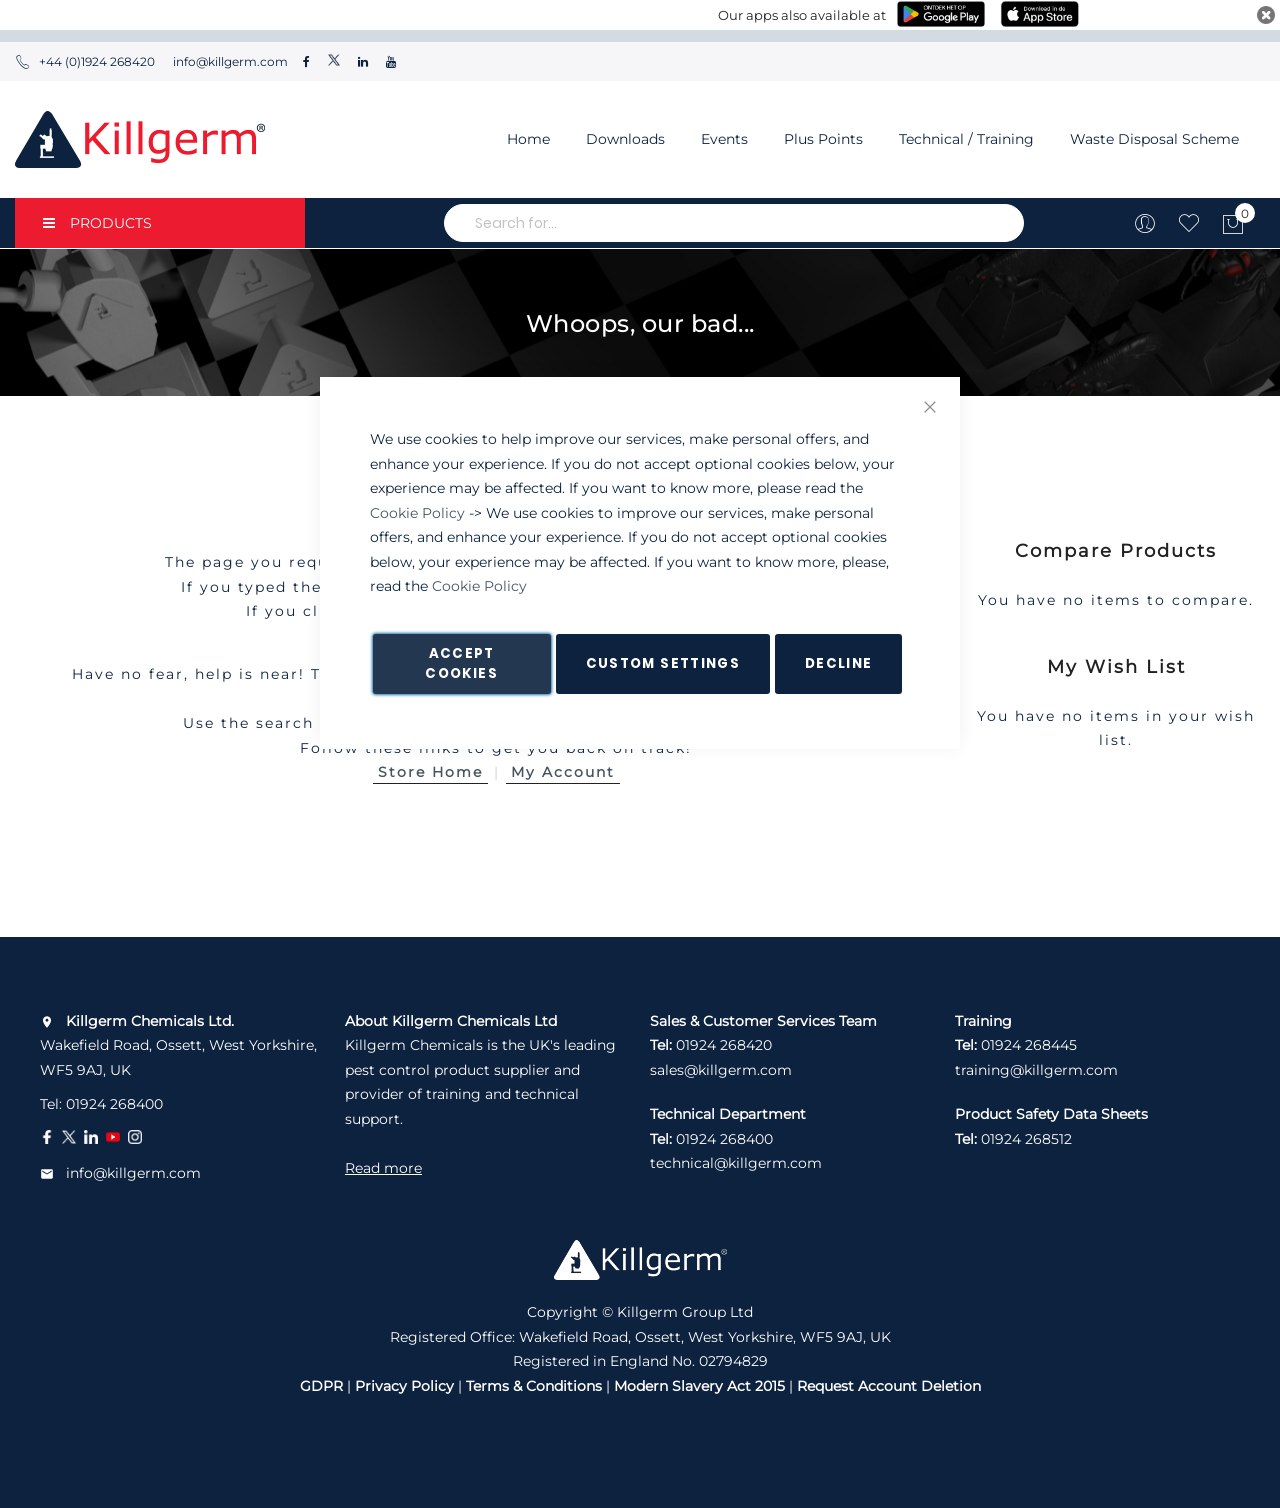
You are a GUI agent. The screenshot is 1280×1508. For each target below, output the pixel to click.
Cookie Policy (417, 513)
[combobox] (734, 223)
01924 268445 (1029, 1045)
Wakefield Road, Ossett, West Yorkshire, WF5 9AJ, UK (178, 1045)
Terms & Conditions (534, 1386)
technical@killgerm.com (736, 1163)
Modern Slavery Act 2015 (699, 1386)
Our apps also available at (802, 15)
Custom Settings (663, 663)
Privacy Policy (404, 1386)
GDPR (321, 1386)
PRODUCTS (97, 223)
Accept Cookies (461, 663)
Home (528, 139)
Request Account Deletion (889, 1386)
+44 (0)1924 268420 (85, 61)
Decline (838, 663)
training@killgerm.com (1036, 1070)
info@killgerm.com (229, 61)
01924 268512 (1026, 1139)
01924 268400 (114, 1104)
